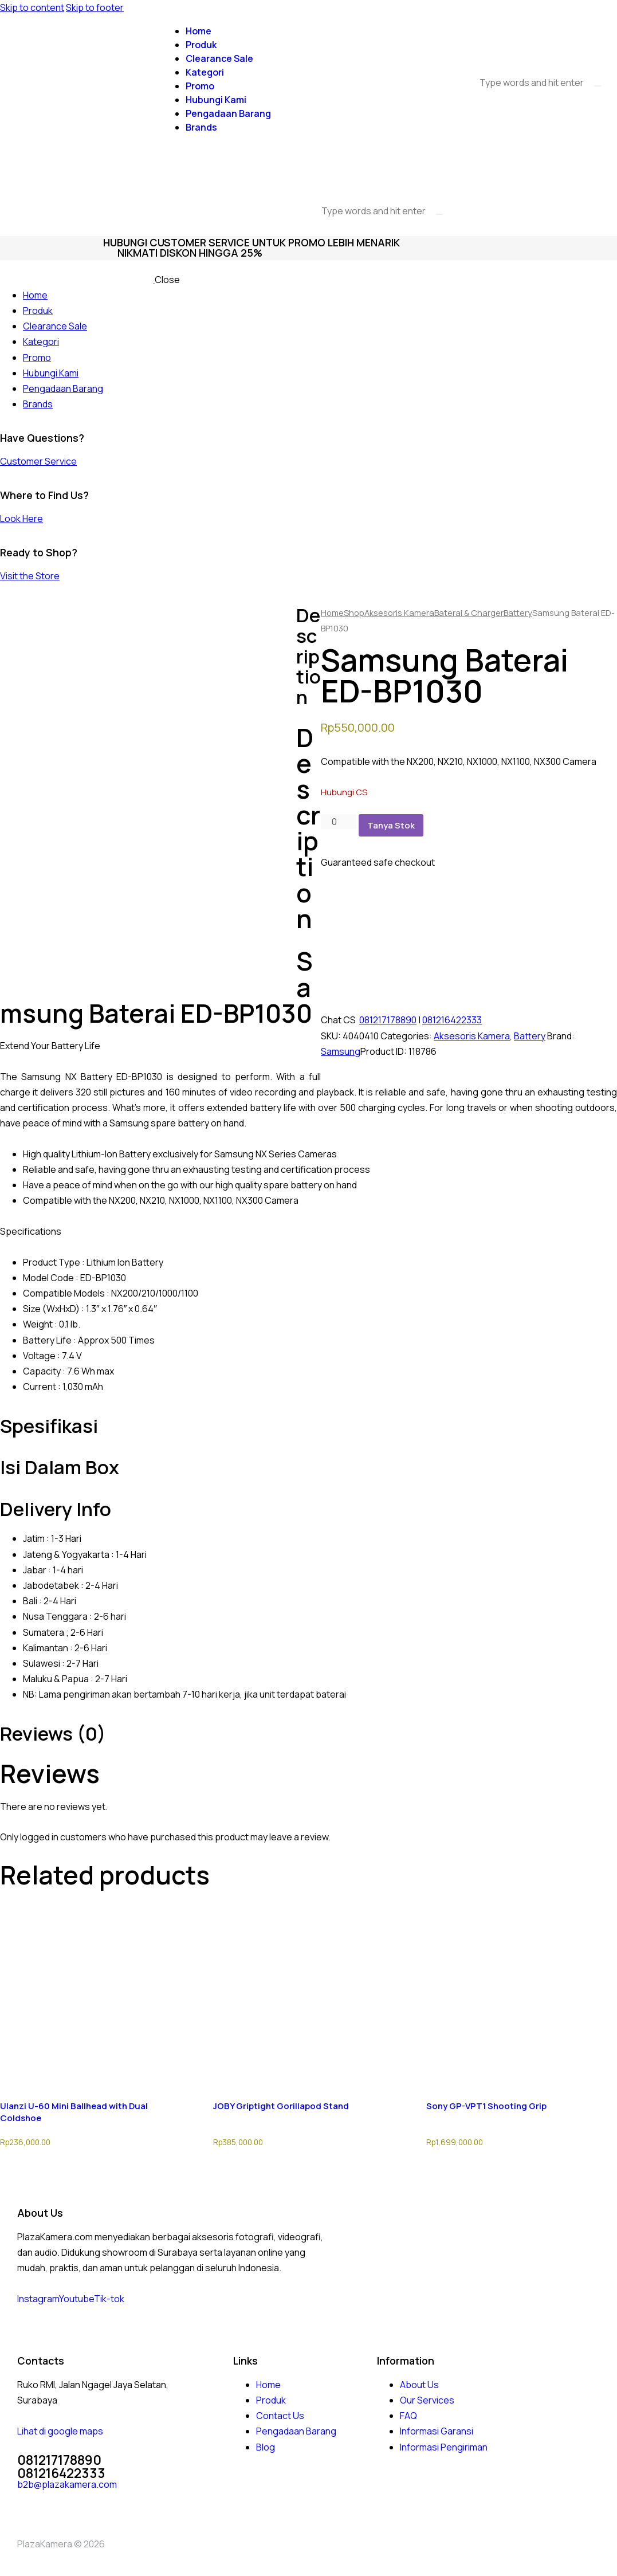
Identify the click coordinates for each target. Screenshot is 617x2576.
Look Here (21, 518)
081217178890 (387, 1020)
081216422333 (452, 1020)
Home (332, 612)
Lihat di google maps (60, 2431)
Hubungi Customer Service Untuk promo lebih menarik (251, 242)
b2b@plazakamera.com (67, 2484)
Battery (518, 612)
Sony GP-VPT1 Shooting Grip (486, 2106)
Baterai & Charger (469, 612)
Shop (354, 612)
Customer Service (38, 461)
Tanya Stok (391, 825)
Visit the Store (30, 576)
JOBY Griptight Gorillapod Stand (281, 2106)
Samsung (340, 1051)
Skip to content (32, 7)
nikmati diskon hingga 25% (189, 253)
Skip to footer (95, 7)
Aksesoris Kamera (399, 612)
